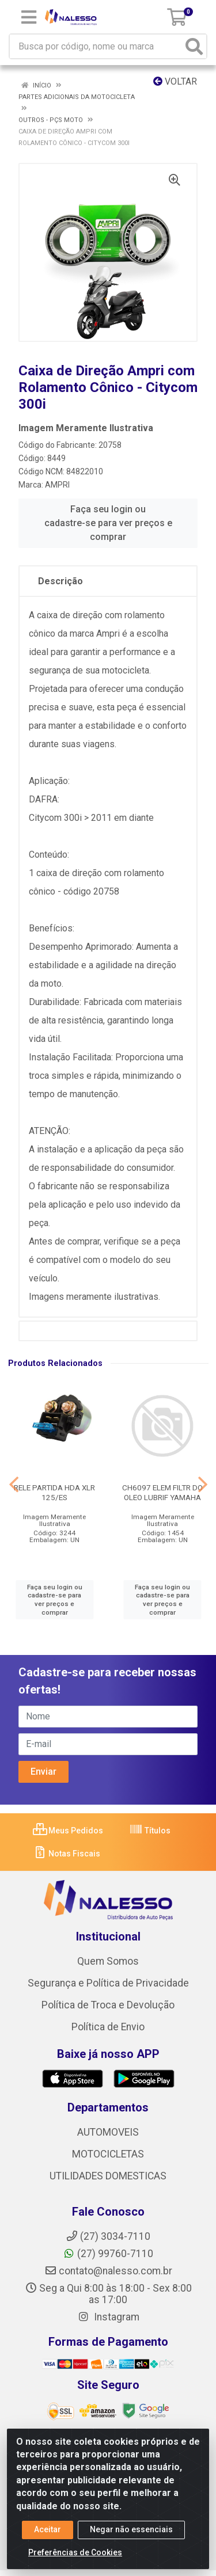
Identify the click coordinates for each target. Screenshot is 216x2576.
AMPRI (57, 484)
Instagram (108, 2317)
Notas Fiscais (66, 1853)
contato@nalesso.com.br (108, 2271)
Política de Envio (108, 2027)
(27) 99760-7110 (108, 2253)
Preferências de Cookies (75, 2552)
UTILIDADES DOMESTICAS (108, 2176)
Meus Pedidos (68, 1830)
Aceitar (47, 2529)
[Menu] (28, 17)
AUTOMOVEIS (108, 2132)
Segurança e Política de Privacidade (108, 1983)
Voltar (175, 81)
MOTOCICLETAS (108, 2154)
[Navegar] (14, 1484)
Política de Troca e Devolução (108, 2005)
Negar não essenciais (131, 2529)
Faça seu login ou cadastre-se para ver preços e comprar (108, 523)
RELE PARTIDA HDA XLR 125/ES (54, 1492)
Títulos (149, 1830)
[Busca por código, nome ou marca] (96, 46)
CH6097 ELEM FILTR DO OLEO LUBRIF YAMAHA (162, 1492)
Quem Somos (108, 1961)
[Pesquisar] (194, 46)
